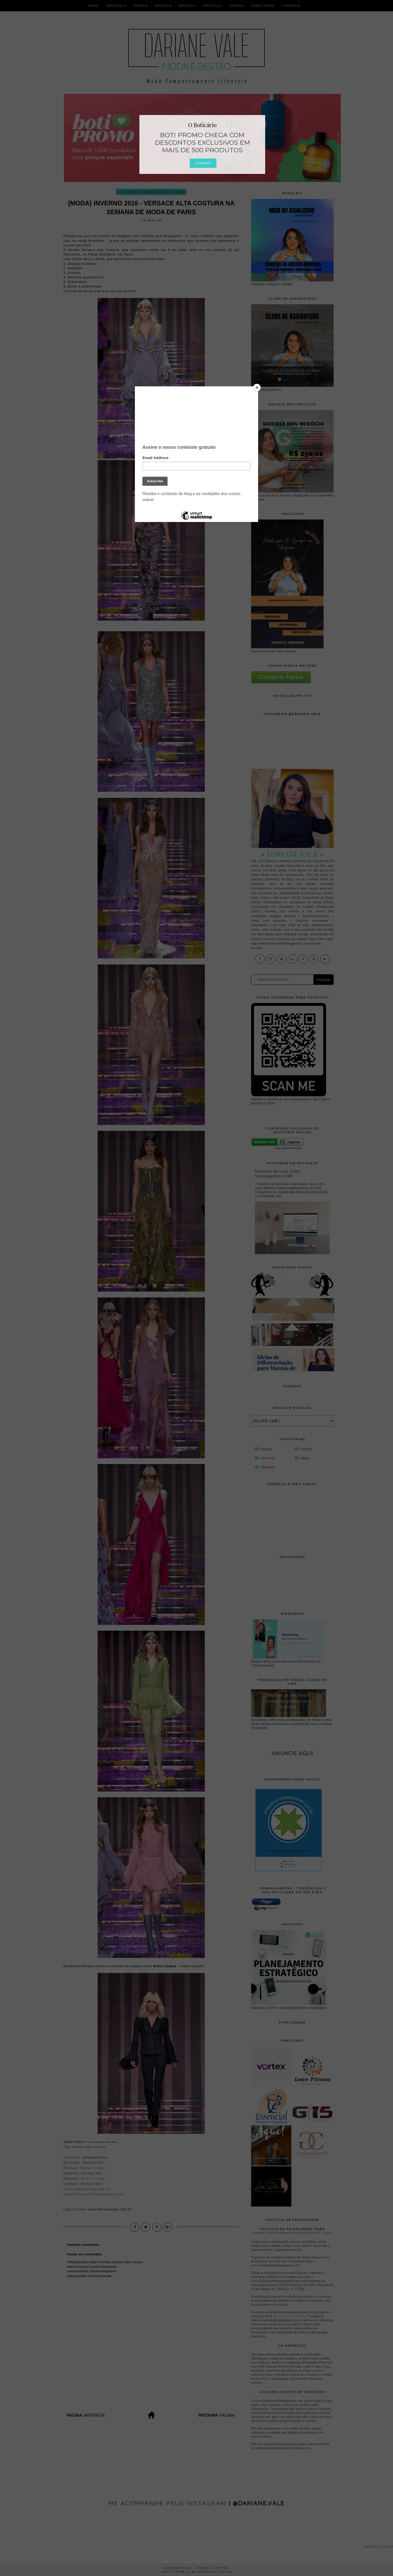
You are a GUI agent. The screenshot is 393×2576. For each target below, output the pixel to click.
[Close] (257, 387)
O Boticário (202, 125)
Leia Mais (203, 163)
